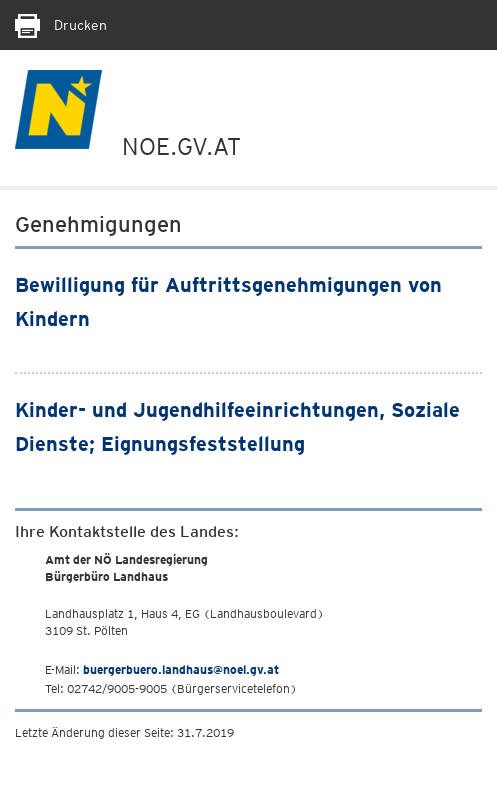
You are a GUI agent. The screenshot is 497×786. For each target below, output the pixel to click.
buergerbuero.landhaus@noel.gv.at (181, 669)
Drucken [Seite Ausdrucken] (61, 25)
